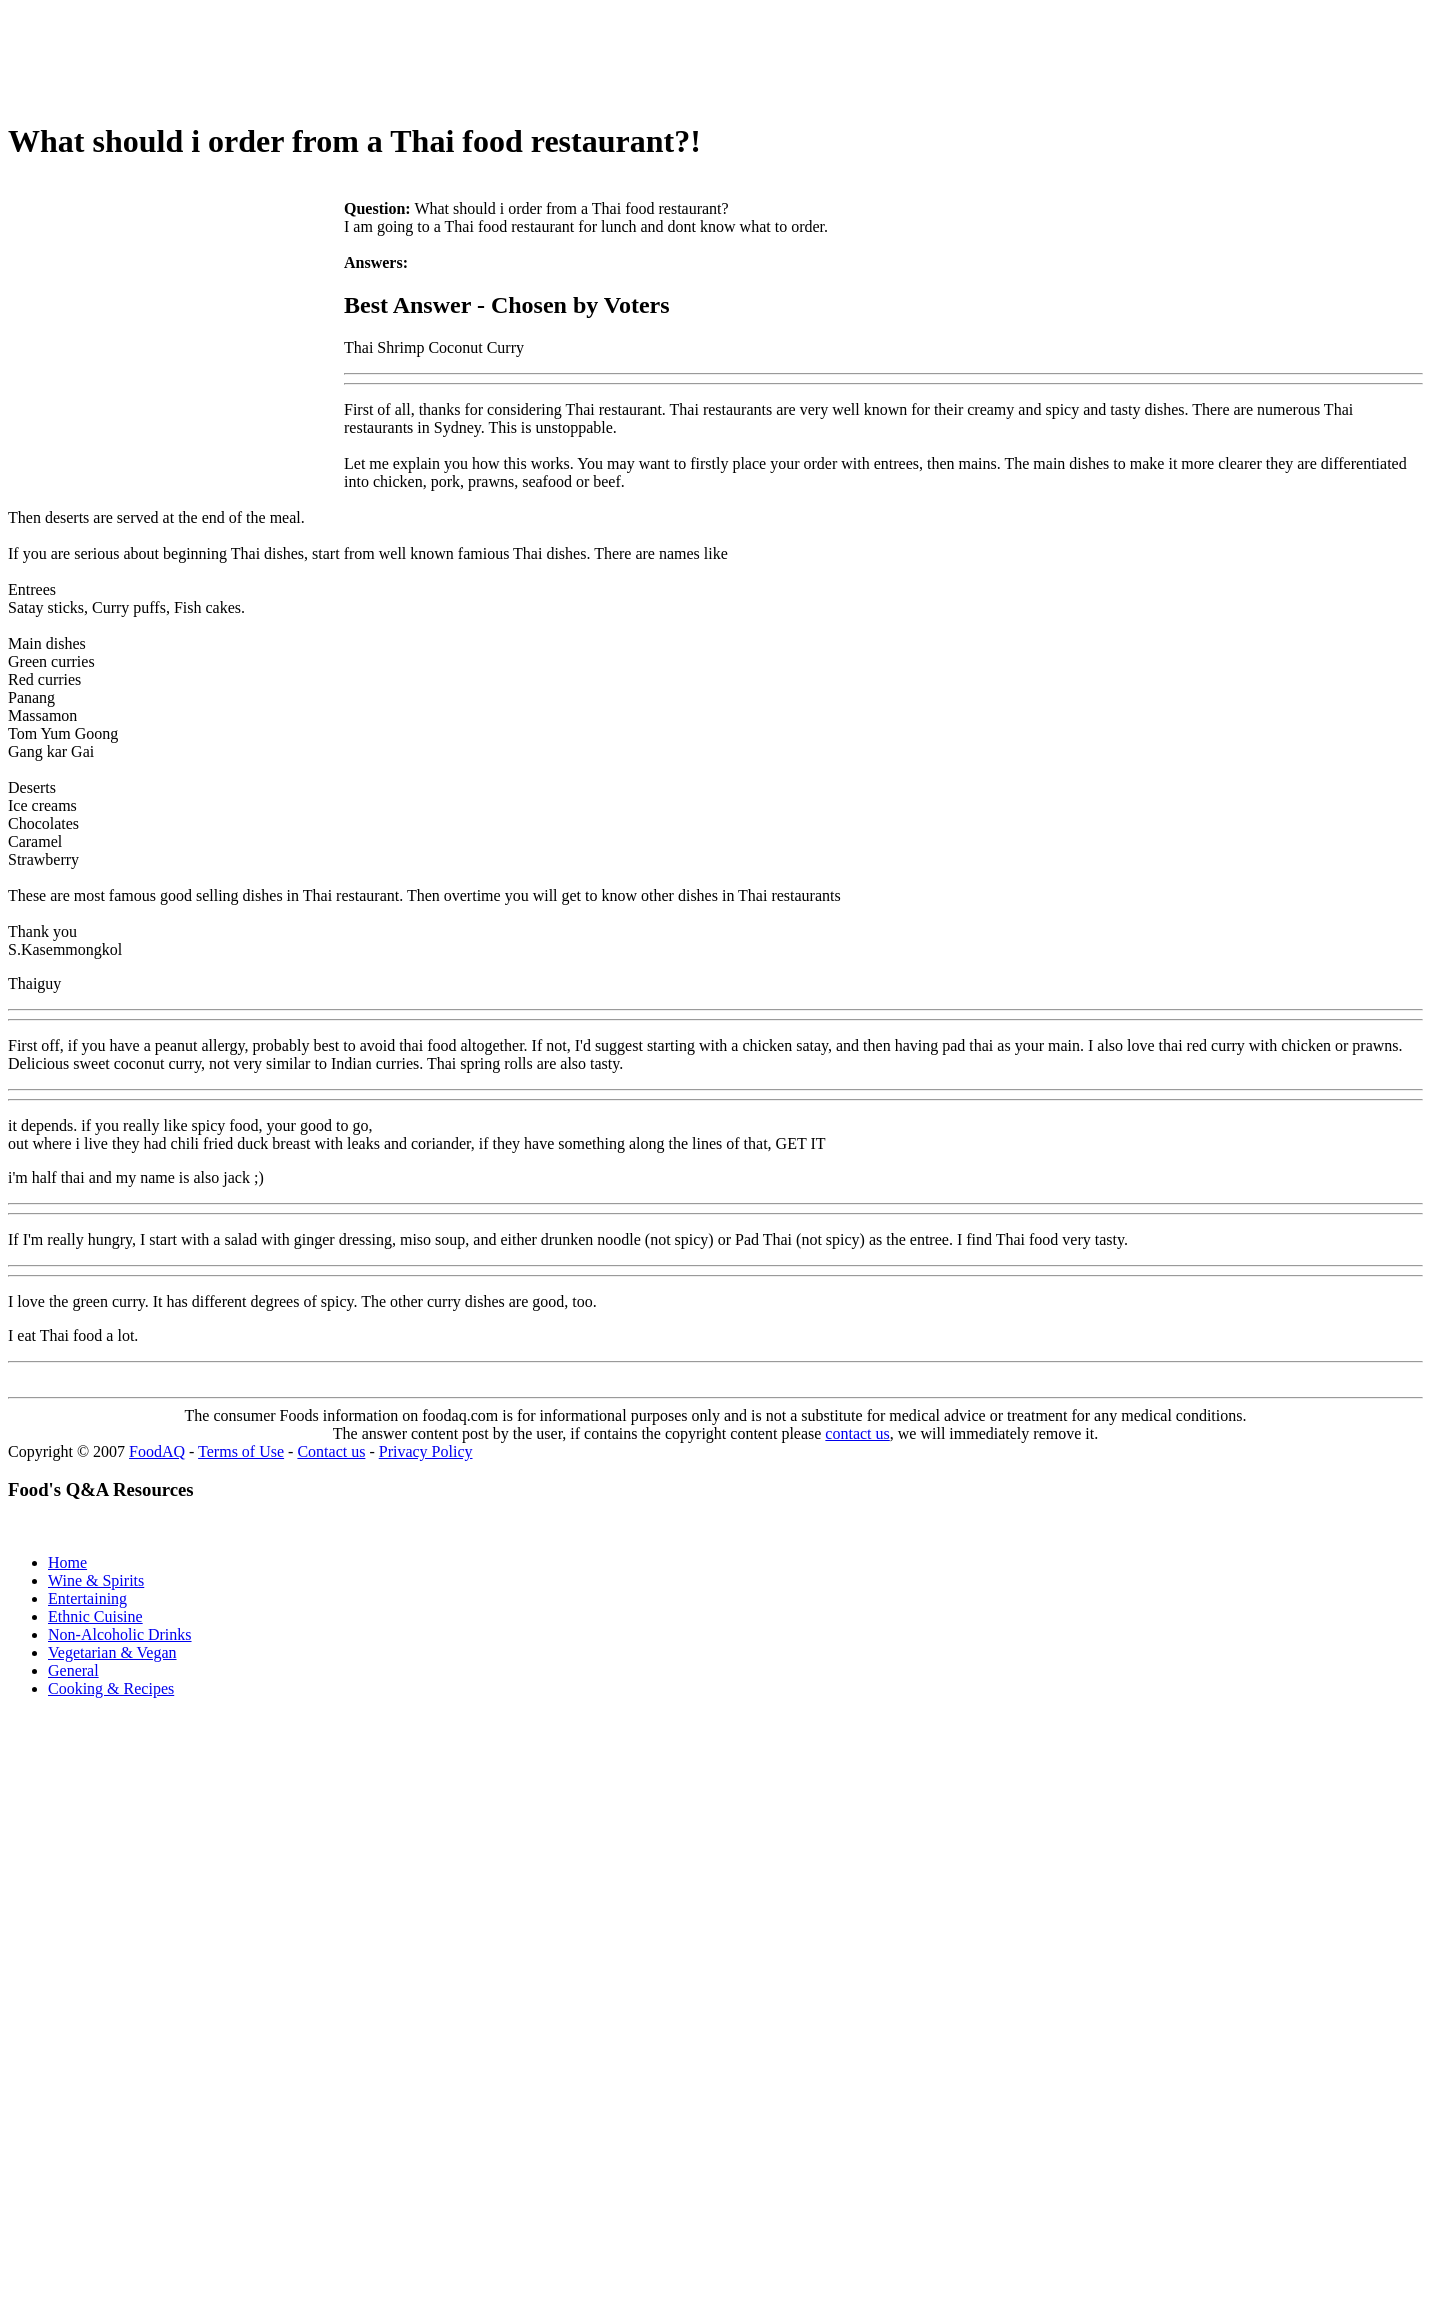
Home (67, 1562)
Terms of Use (241, 1451)
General (73, 1670)
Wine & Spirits (96, 1580)
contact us (857, 1433)
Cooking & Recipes (111, 1688)
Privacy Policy (426, 1451)
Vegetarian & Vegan (112, 1652)
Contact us (331, 1451)
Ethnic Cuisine (95, 1616)
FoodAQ (157, 1451)
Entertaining (87, 1598)
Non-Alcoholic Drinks (120, 1634)
